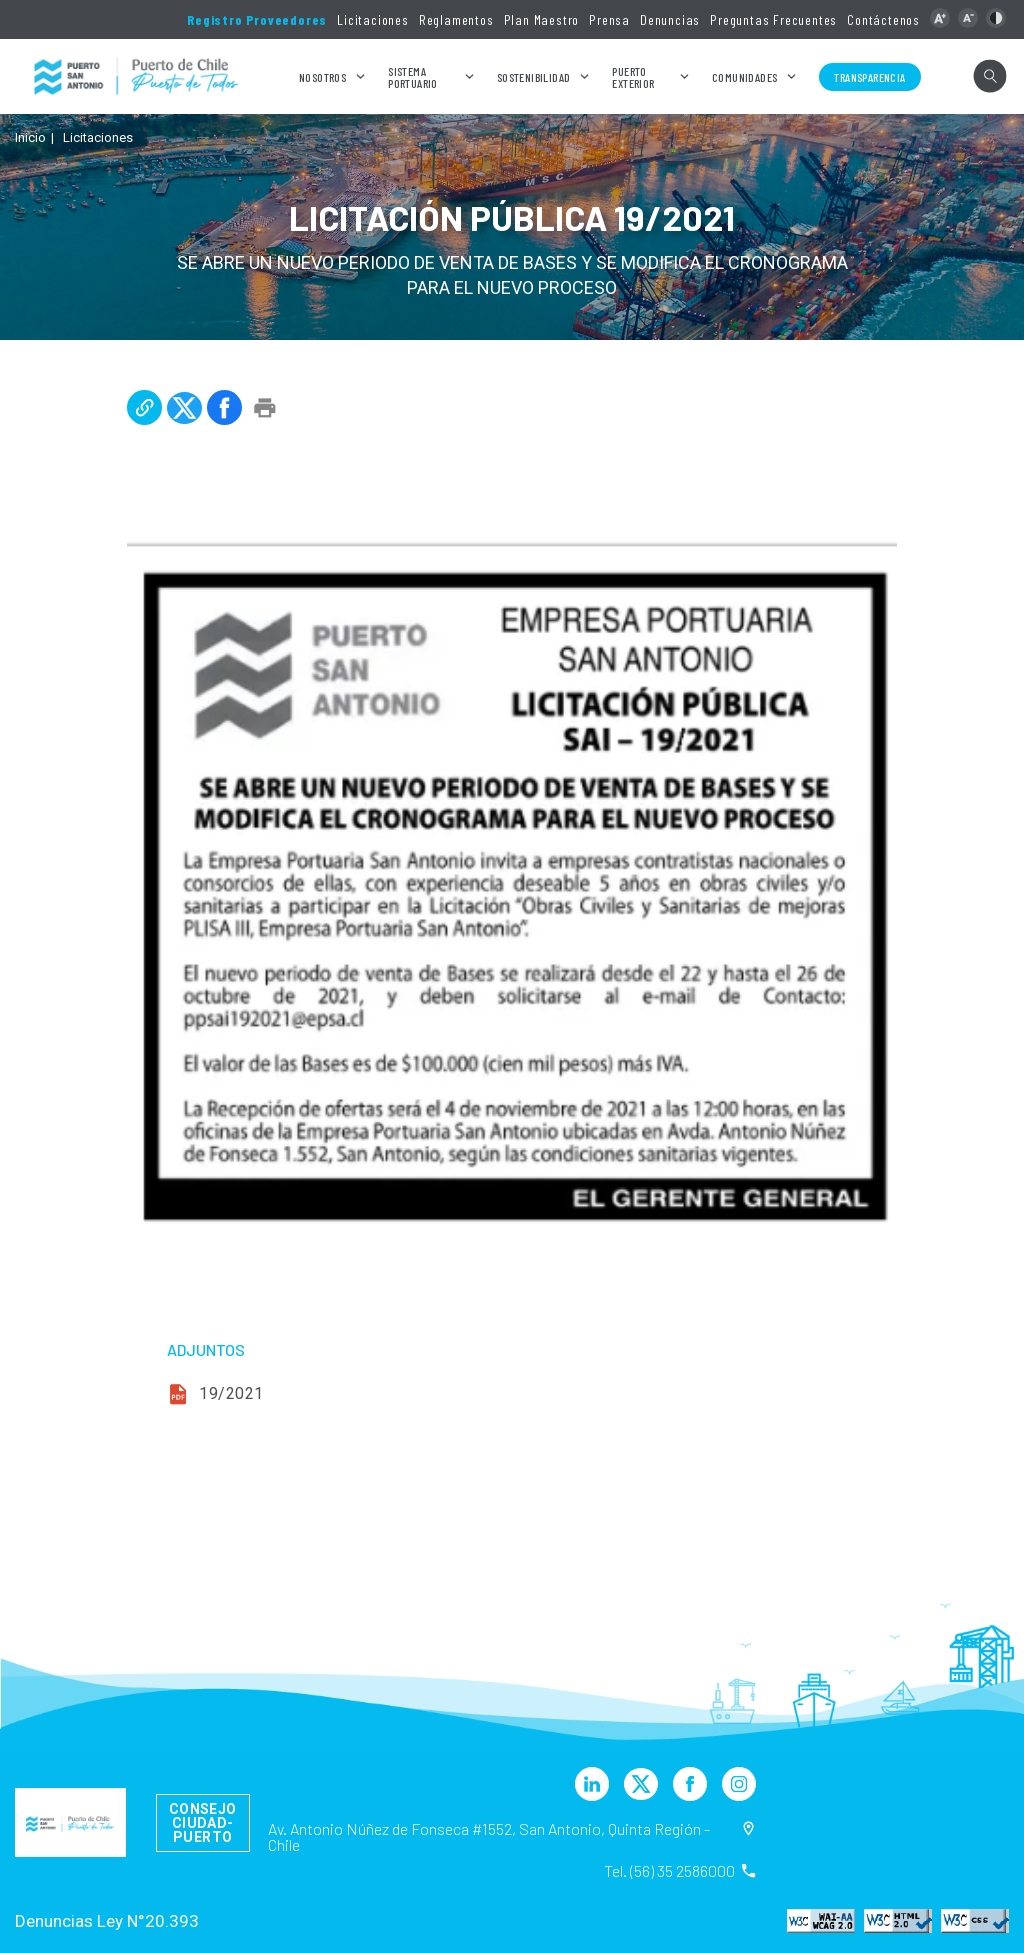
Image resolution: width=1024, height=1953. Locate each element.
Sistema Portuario (413, 77)
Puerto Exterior (633, 77)
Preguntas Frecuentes (773, 19)
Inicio (30, 137)
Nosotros (322, 77)
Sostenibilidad (534, 77)
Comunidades (744, 77)
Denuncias (670, 19)
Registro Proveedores (257, 19)
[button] (940, 18)
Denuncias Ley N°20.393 (107, 1921)
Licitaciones (373, 19)
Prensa (609, 19)
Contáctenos (883, 19)
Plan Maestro (542, 19)
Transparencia (869, 77)
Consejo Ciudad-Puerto (203, 1823)
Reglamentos (456, 19)
